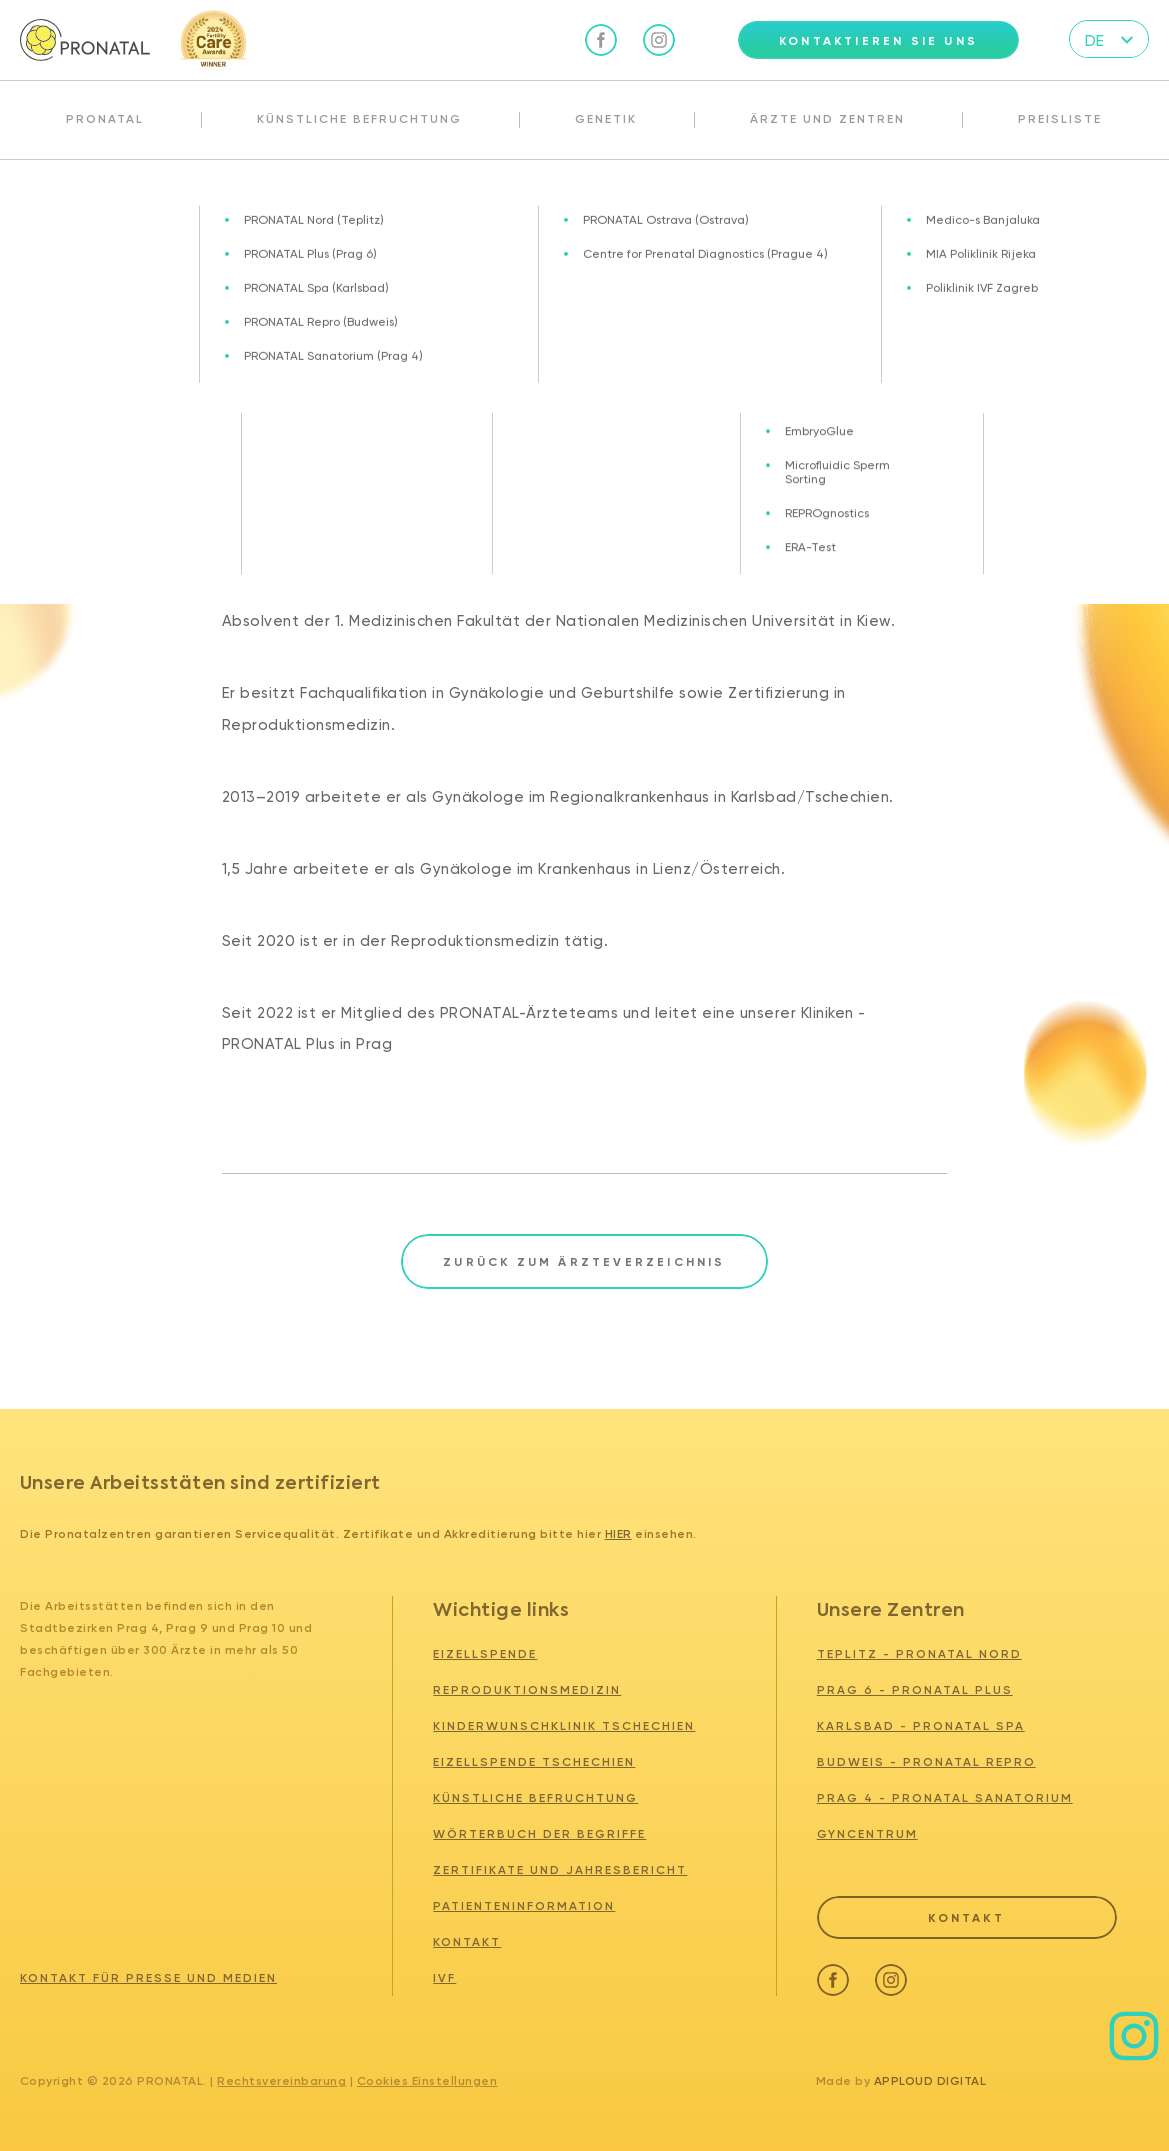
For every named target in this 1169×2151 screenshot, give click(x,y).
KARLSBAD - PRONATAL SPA (921, 1726)
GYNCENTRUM (867, 1834)
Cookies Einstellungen (427, 2081)
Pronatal (105, 119)
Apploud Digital (930, 2081)
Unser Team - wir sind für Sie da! (293, 203)
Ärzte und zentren (118, 203)
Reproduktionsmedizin (527, 1690)
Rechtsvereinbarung (281, 2081)
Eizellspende (485, 1654)
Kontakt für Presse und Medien (148, 1978)
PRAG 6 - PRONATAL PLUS (915, 1690)
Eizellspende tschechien (534, 1762)
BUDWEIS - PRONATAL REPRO (926, 1762)
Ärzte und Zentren (827, 119)
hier (618, 1534)
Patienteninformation (524, 1906)
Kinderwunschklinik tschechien (564, 1726)
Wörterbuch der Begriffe (539, 1834)
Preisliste (1060, 119)
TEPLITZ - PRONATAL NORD (919, 1654)
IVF (444, 1978)
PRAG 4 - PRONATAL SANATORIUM (945, 1798)
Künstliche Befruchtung (359, 119)
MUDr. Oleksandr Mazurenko (496, 203)
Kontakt (467, 1942)
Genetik (606, 119)
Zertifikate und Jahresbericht (560, 1870)
